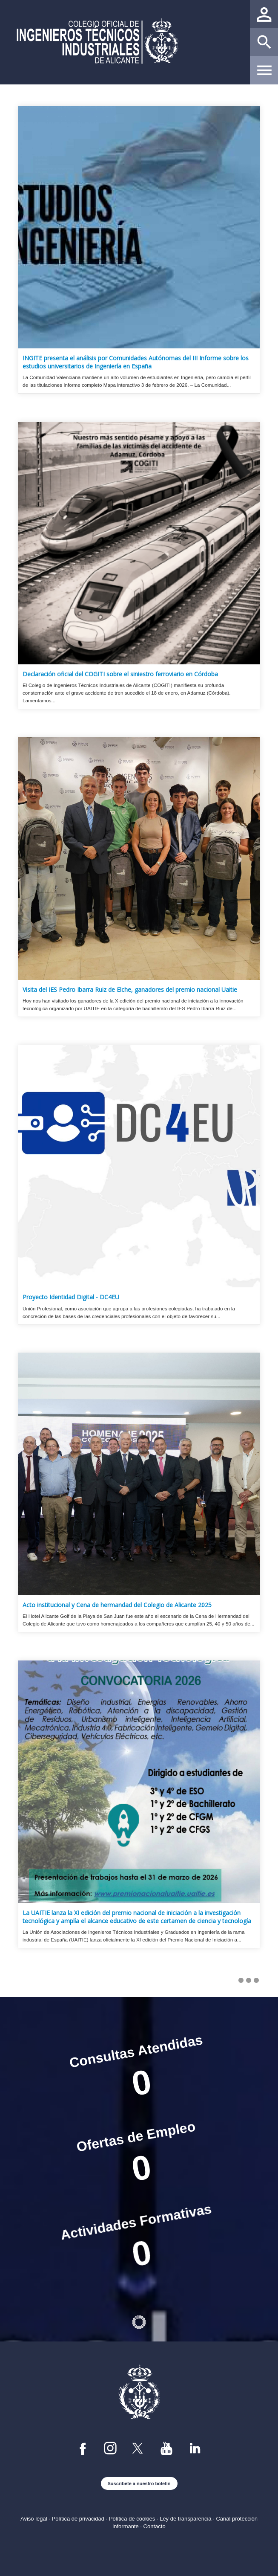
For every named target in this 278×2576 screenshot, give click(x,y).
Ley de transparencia (185, 2518)
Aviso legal (33, 2518)
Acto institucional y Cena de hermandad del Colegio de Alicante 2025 (117, 1605)
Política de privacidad (78, 2518)
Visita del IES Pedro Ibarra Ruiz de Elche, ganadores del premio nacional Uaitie (130, 989)
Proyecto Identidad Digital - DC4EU (71, 1297)
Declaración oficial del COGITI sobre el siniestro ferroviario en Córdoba (120, 674)
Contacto (154, 2526)
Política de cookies (132, 2518)
